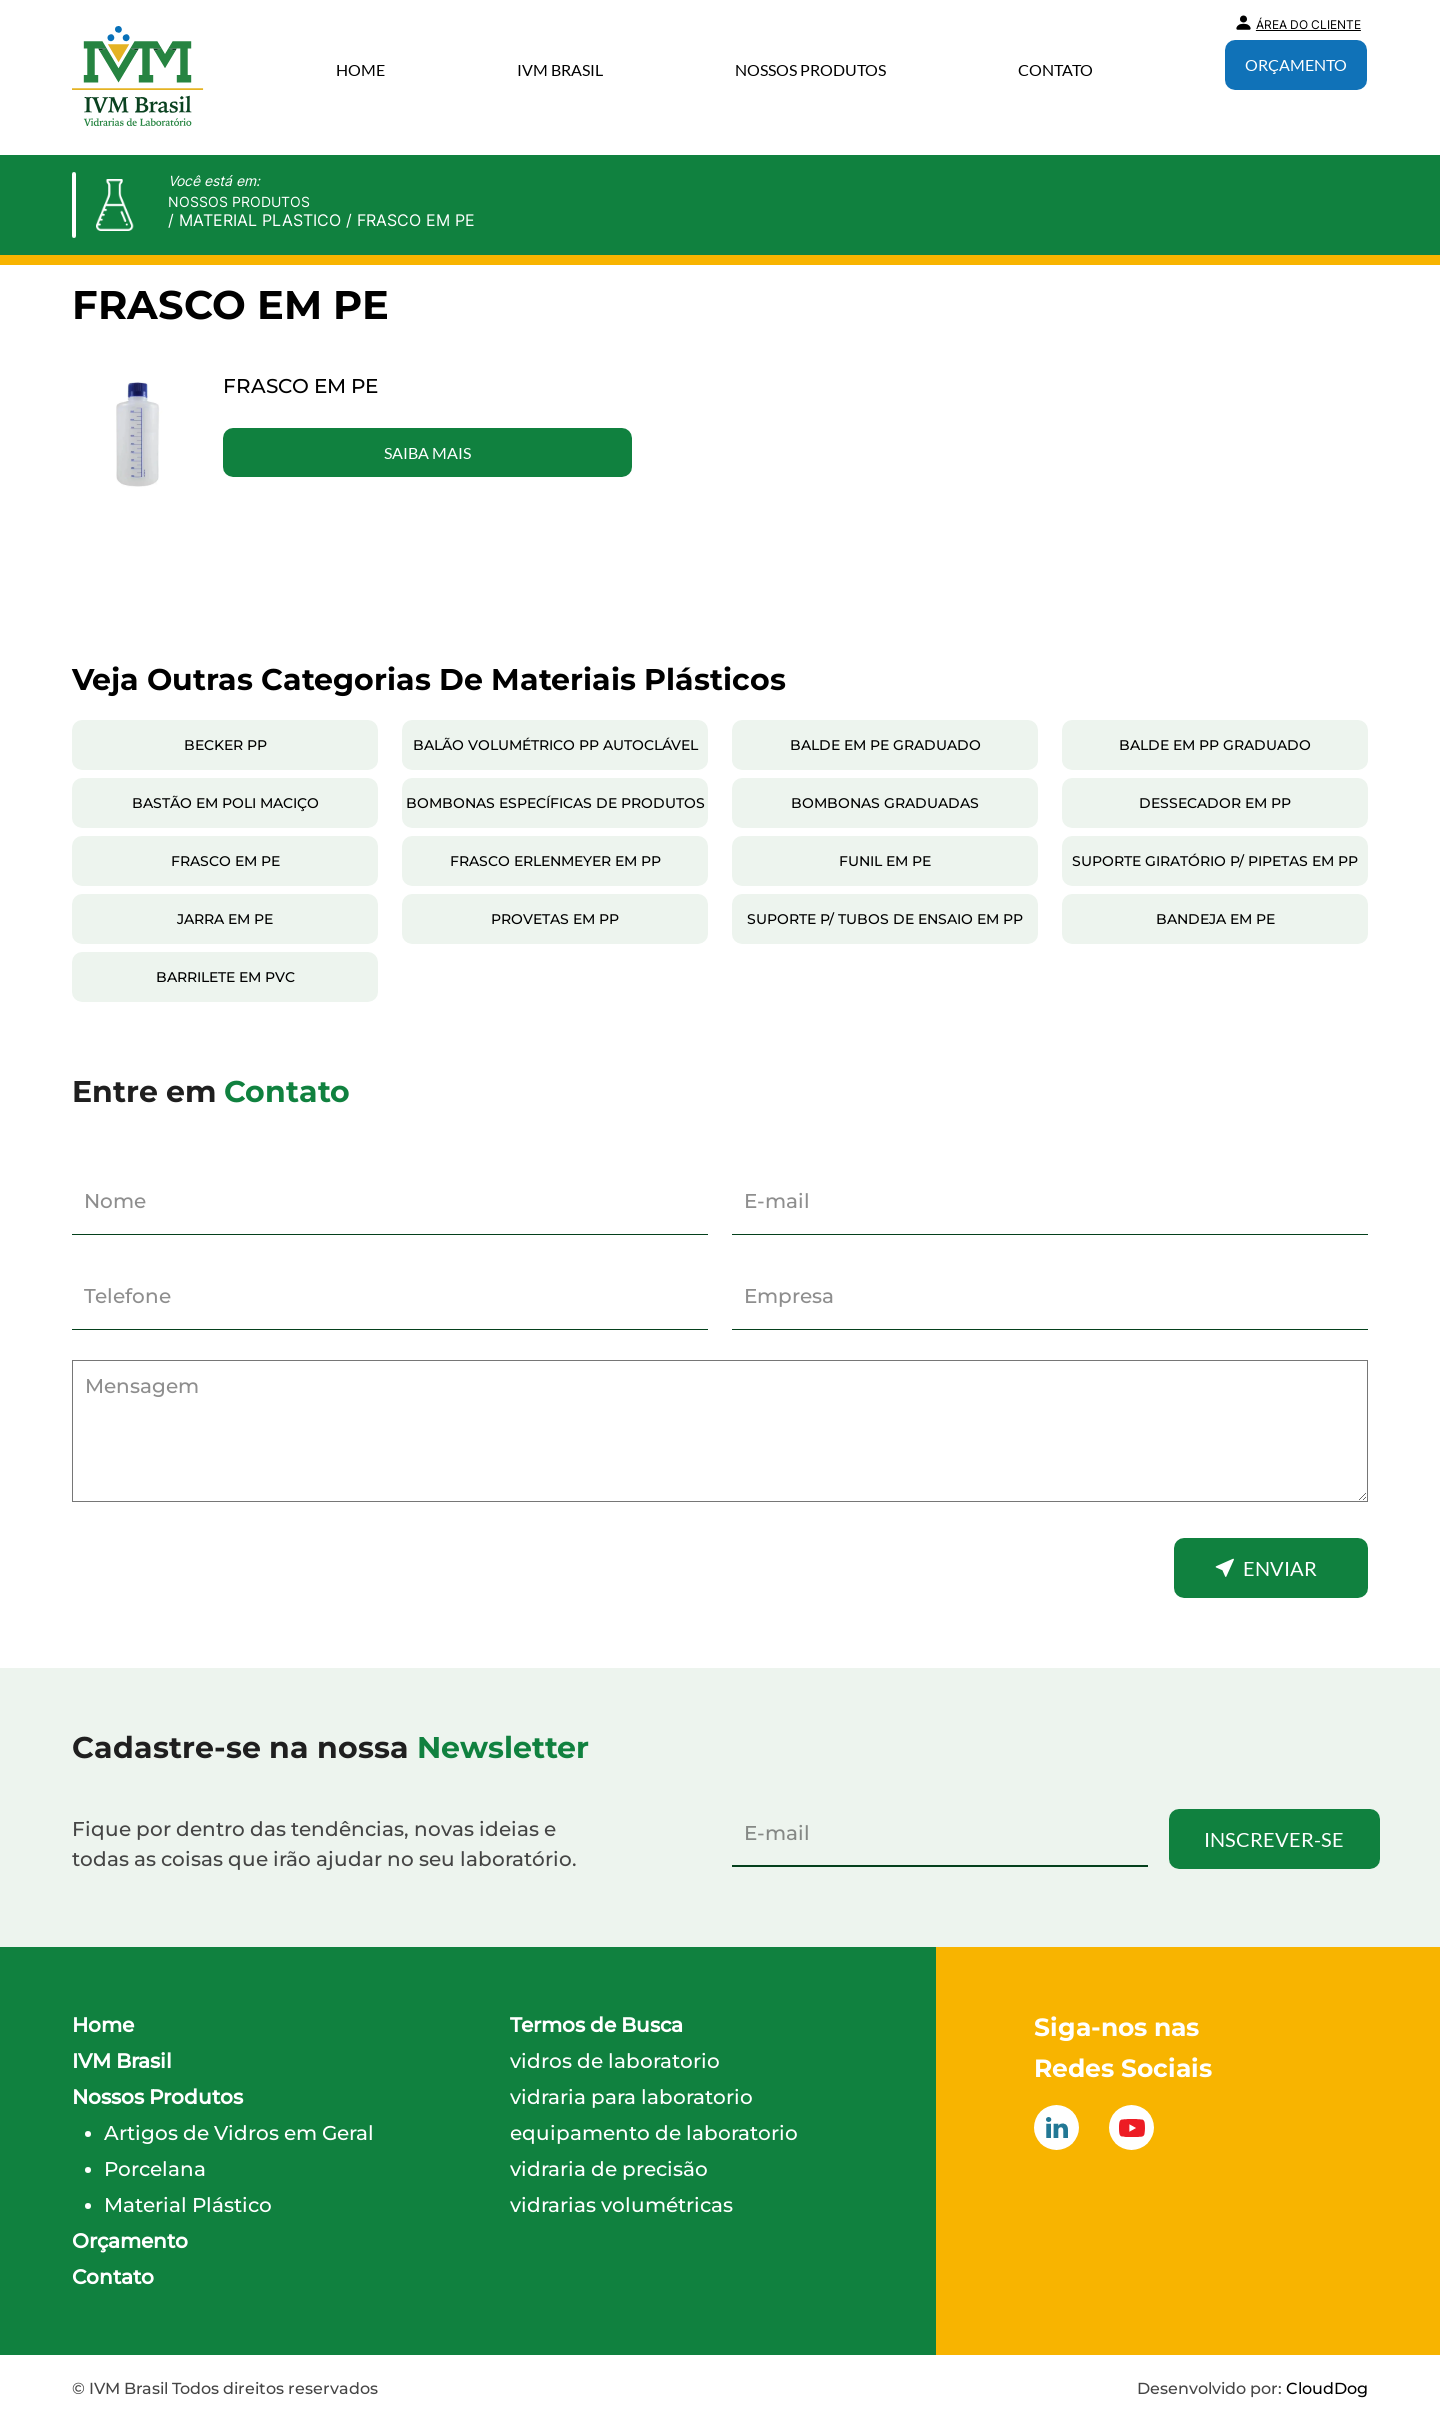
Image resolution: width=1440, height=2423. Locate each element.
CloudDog (1327, 2388)
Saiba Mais (427, 452)
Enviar (1280, 1568)
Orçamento (1296, 64)
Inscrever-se (1274, 1839)
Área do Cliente (1308, 24)
